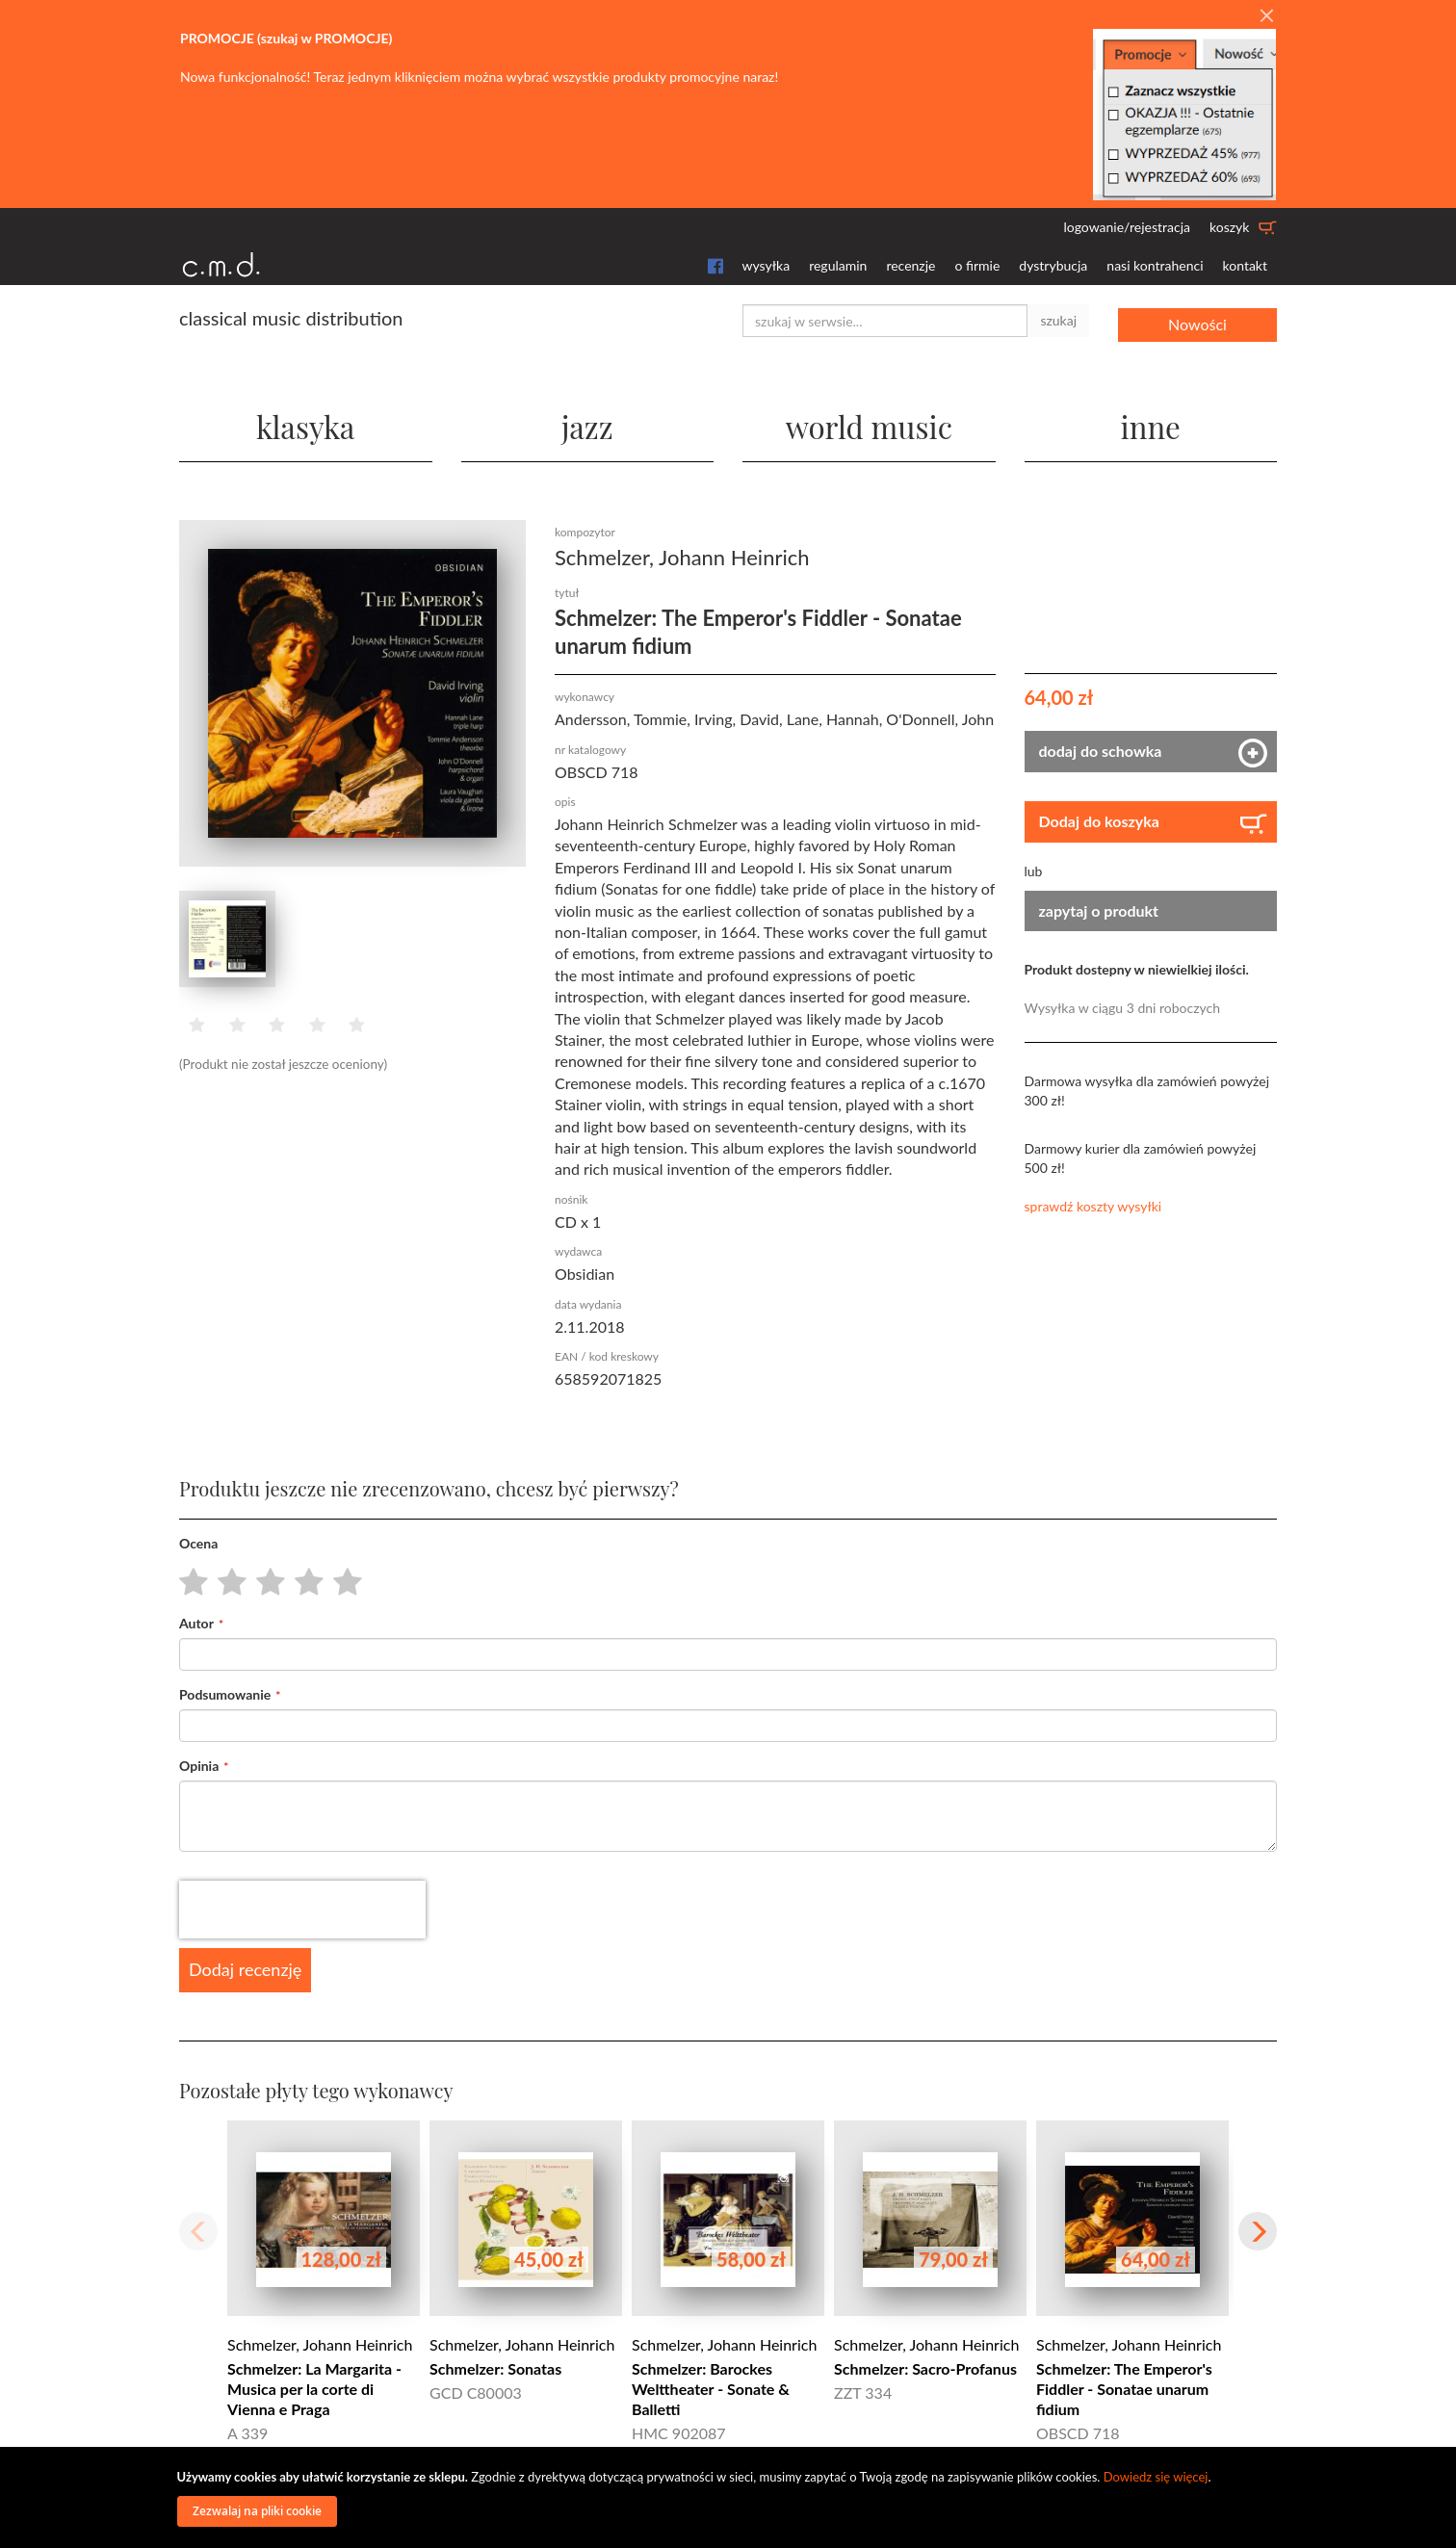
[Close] (1266, 16)
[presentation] (302, 1909)
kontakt (1245, 265)
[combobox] (884, 320)
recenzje (910, 265)
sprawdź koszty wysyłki (1093, 1206)
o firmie (977, 265)
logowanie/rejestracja (1126, 227)
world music (869, 423)
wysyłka (766, 265)
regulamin (838, 265)
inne (1151, 423)
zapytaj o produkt (1099, 909)
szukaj (1058, 320)
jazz (586, 423)
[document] (731, 2497)
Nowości (1197, 320)
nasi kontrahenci (1154, 265)
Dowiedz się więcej (1156, 2476)
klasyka (305, 423)
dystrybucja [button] (1053, 265)
